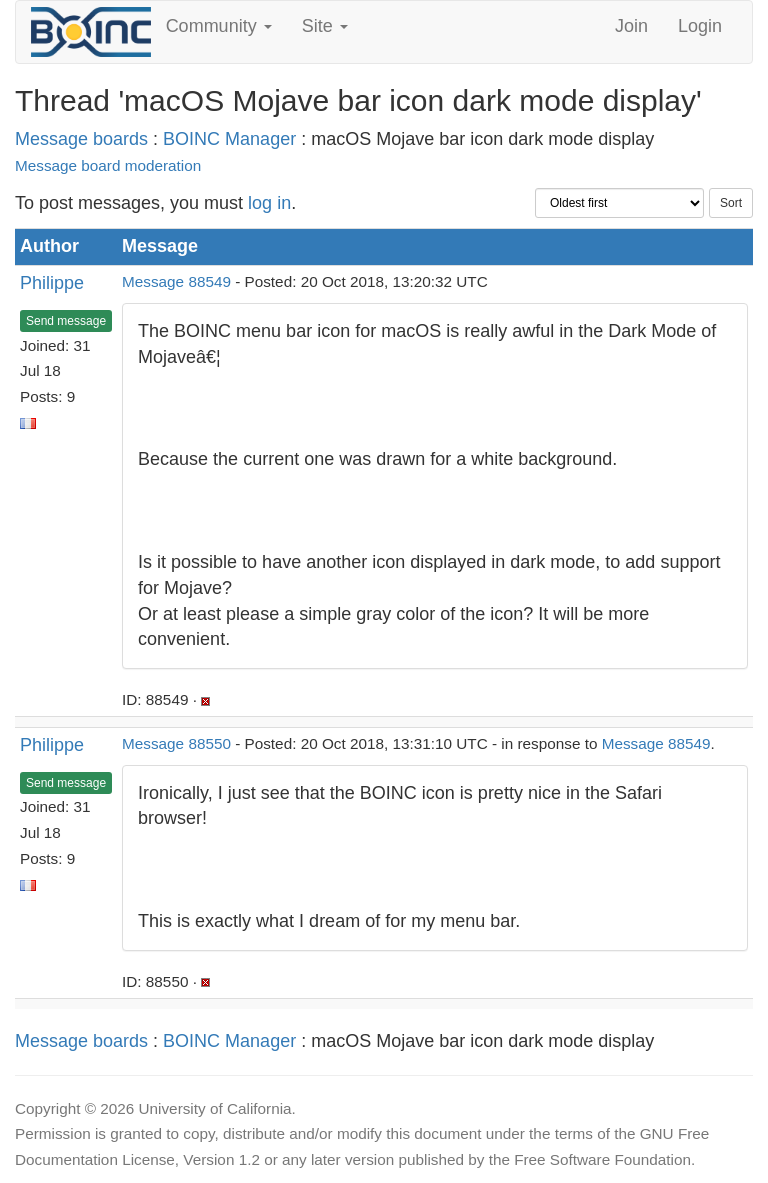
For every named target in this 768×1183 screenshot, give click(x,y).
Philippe (52, 283)
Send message (66, 321)
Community (219, 26)
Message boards (81, 139)
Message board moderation (108, 165)
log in (269, 203)
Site (325, 26)
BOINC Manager (229, 139)
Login (700, 26)
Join (631, 26)
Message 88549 (176, 281)
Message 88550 (176, 743)
